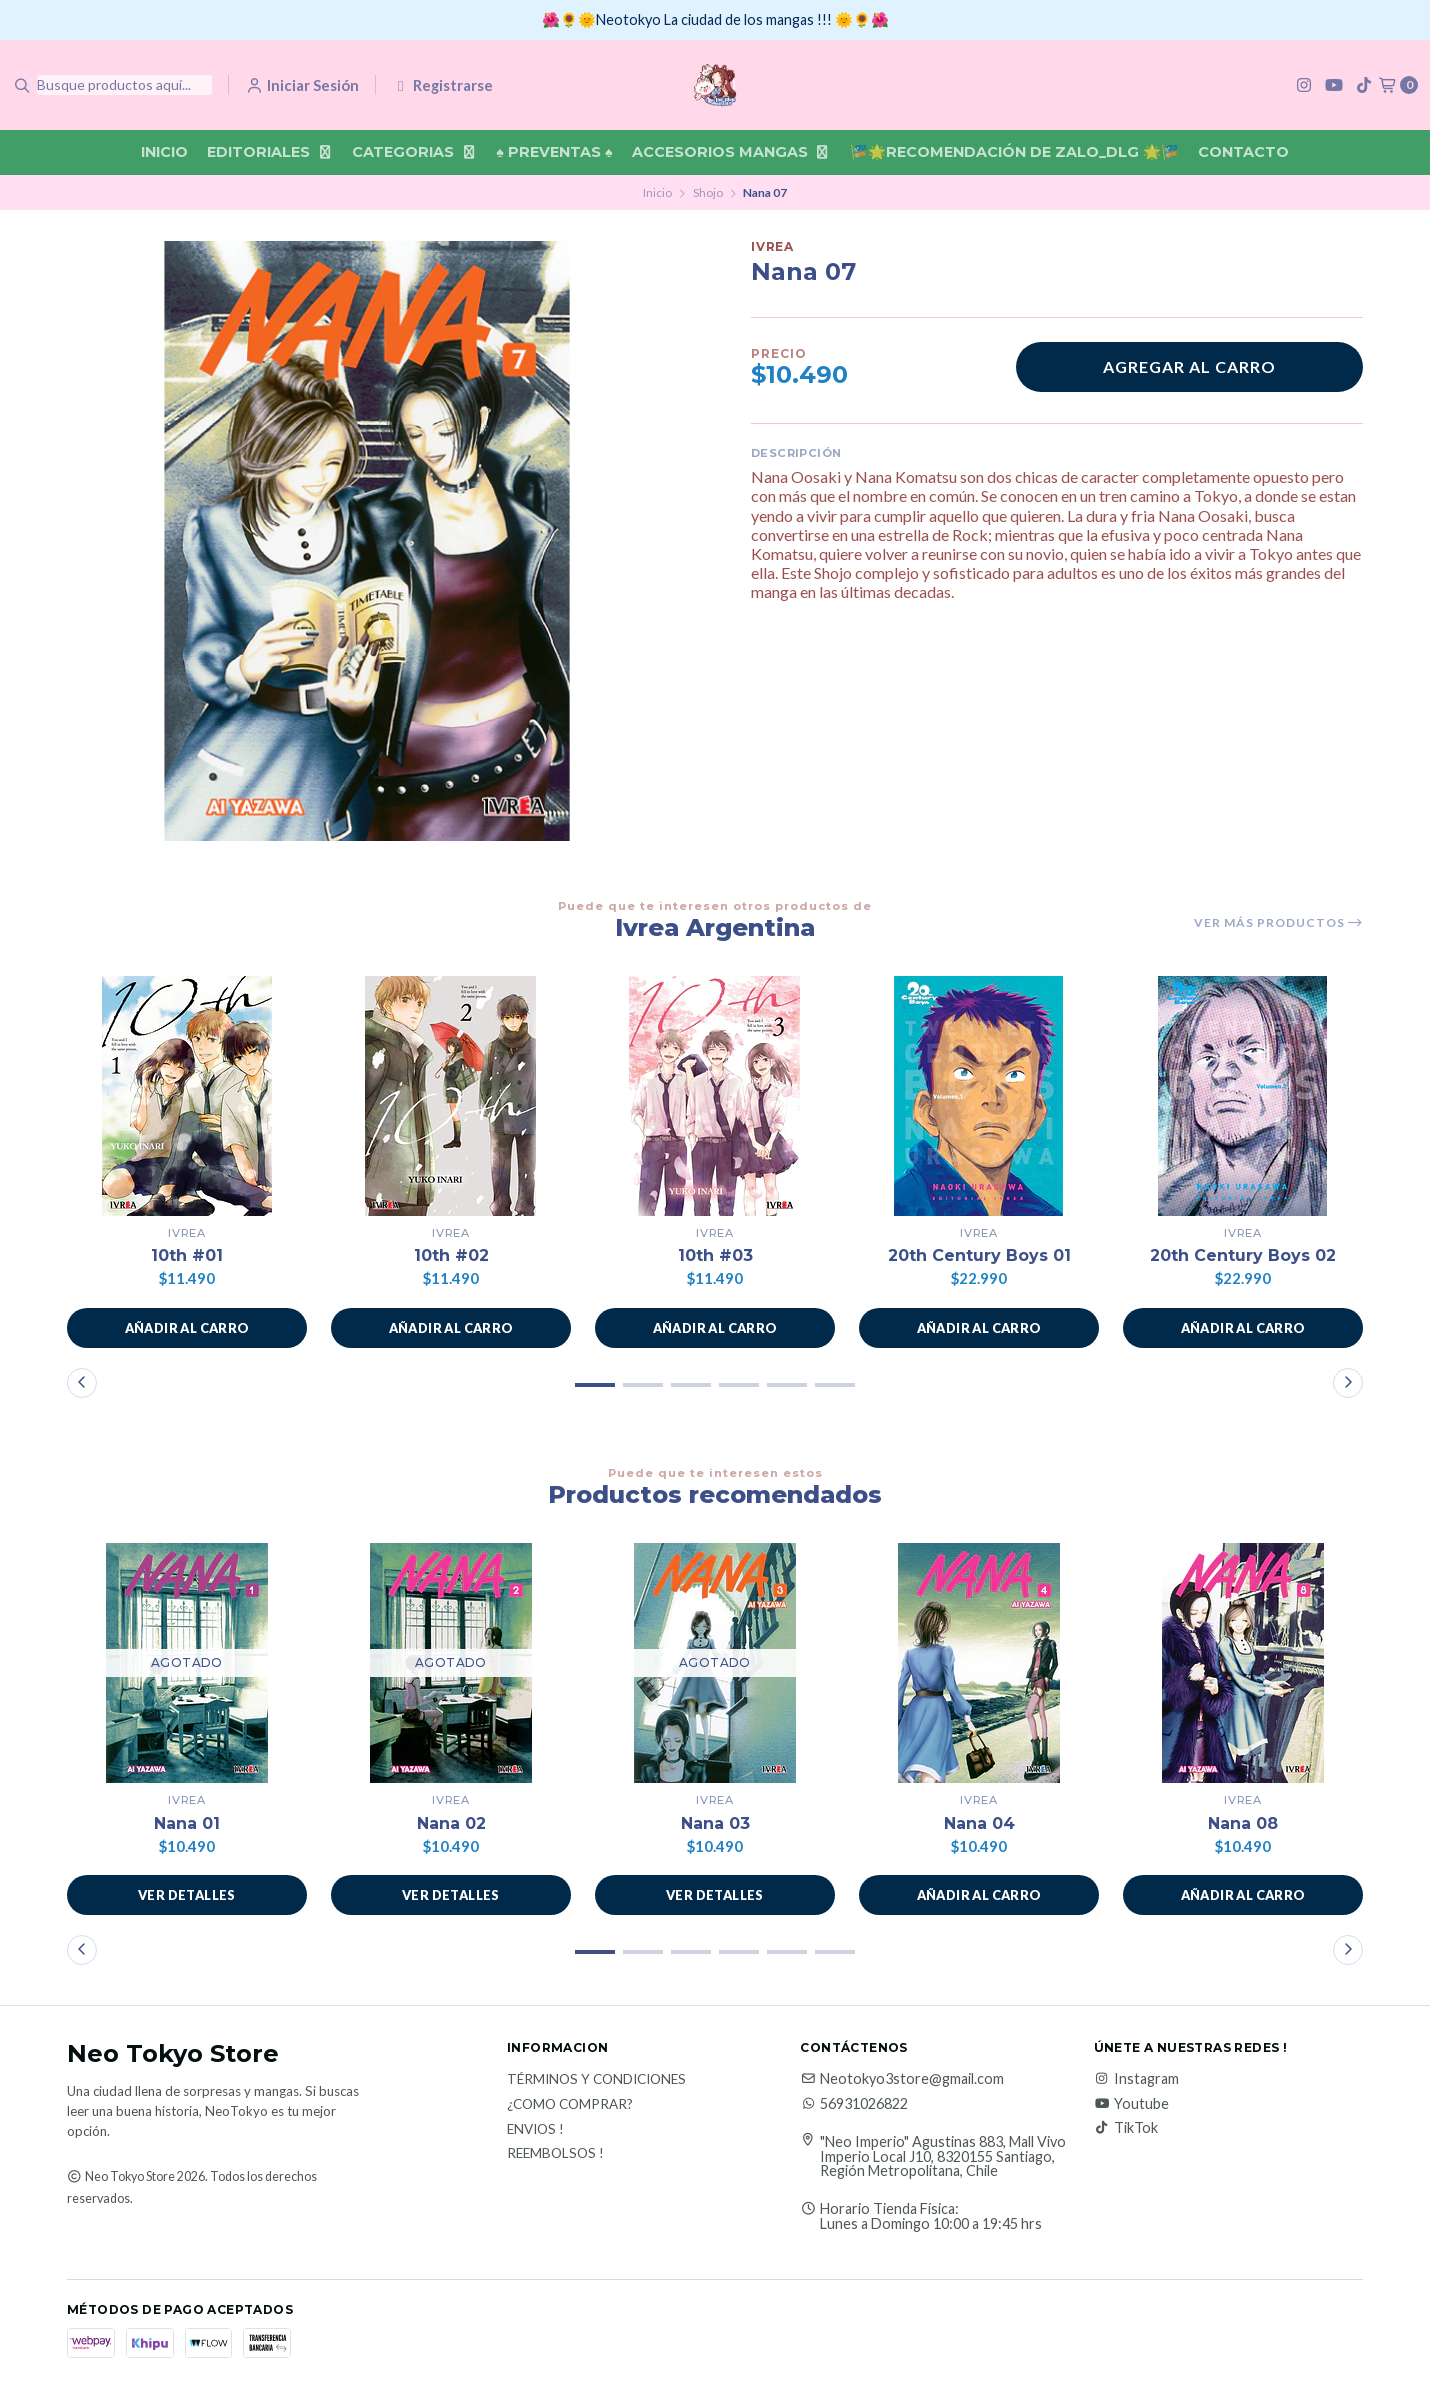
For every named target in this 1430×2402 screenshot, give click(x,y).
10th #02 (451, 1255)
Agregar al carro (1189, 366)
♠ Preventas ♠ (554, 152)
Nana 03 (715, 1823)
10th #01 (187, 1255)
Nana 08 (1243, 1823)
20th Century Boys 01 (979, 1255)
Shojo (708, 192)
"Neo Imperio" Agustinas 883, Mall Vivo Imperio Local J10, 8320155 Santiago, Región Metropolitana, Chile (943, 2156)
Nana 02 (451, 1823)
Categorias (414, 152)
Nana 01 (187, 1823)
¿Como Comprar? (570, 2105)
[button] (187, 1328)
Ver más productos (1278, 923)
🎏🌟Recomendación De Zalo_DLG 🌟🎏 (1014, 152)
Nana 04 (979, 1823)
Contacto (1243, 152)
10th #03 (715, 1255)
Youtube (1131, 2104)
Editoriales (270, 152)
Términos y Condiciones (596, 2080)
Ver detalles (187, 1895)
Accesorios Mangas (731, 152)
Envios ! (535, 2130)
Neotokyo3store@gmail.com (902, 2079)
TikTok (1126, 2128)
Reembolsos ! (555, 2154)
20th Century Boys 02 (1243, 1255)
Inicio (164, 152)
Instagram (1136, 2079)
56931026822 (854, 2104)
